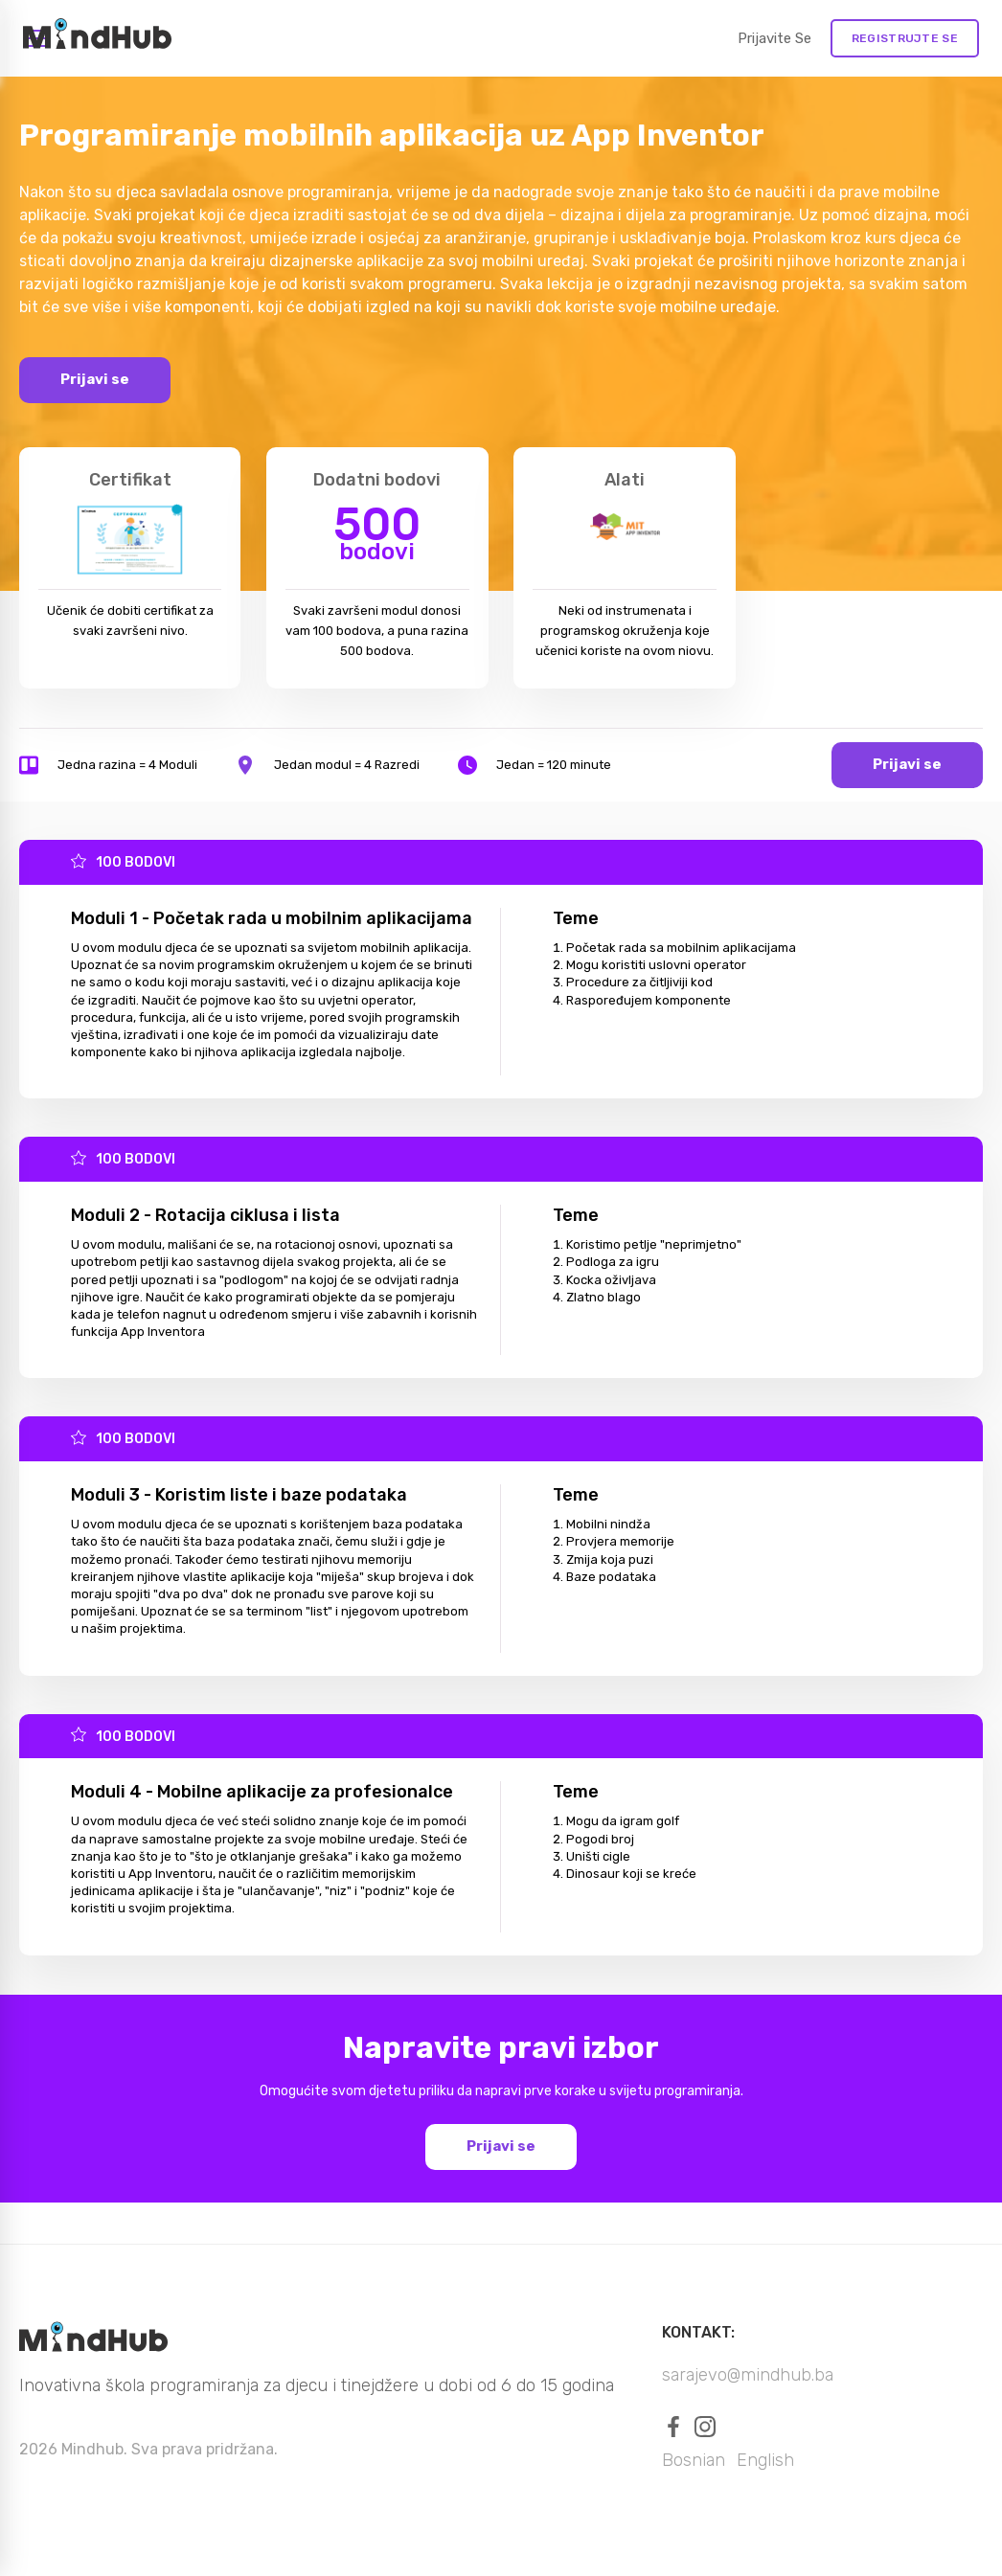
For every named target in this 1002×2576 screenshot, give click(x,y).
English (765, 2460)
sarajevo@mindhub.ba (747, 2374)
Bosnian (693, 2460)
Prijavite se (774, 38)
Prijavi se (94, 379)
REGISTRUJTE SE (905, 38)
